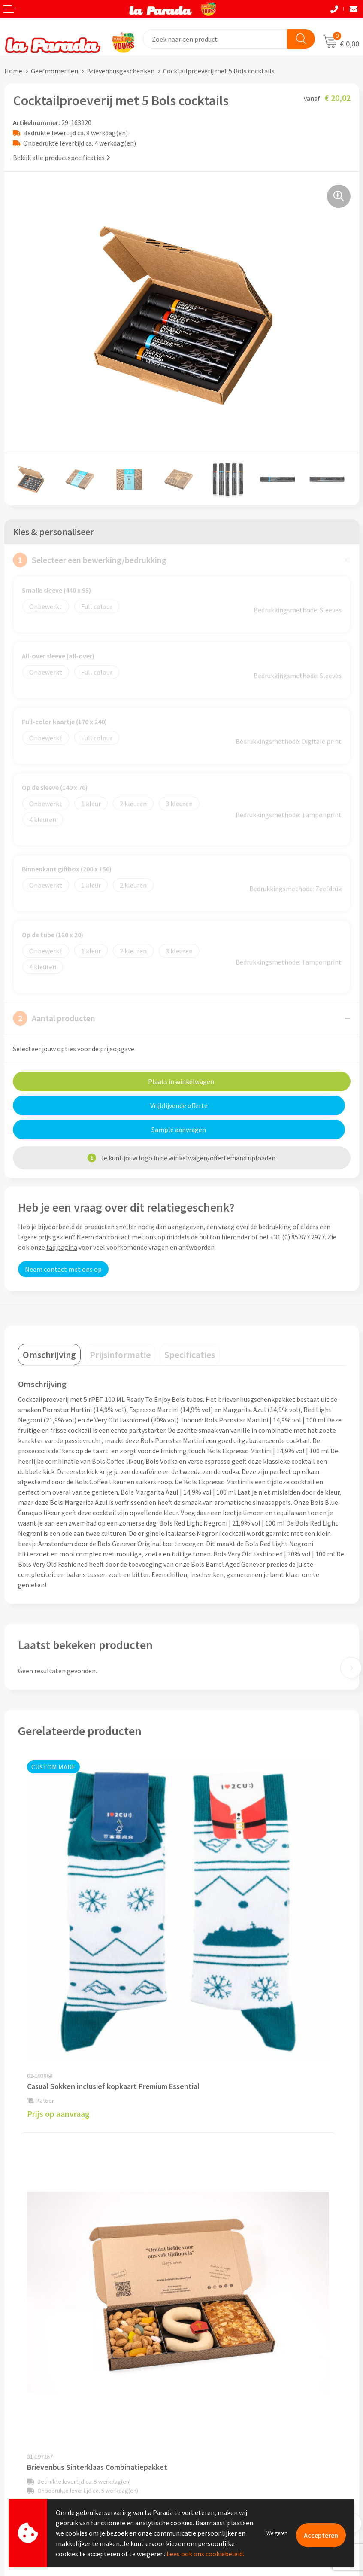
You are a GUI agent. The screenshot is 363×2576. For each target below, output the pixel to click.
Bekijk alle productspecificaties (61, 157)
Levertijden (20, 2436)
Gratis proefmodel (31, 2410)
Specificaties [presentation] (189, 1331)
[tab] (49, 1330)
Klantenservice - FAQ (34, 2397)
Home (13, 71)
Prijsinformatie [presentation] (120, 1331)
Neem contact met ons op (63, 1245)
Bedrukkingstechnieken (220, 2409)
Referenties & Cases (215, 2277)
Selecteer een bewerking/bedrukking (89, 560)
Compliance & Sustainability (227, 2291)
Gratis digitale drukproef (40, 2423)
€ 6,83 (47, 2178)
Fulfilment (20, 2475)
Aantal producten (54, 1018)
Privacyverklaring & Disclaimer (230, 2317)
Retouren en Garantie (36, 2449)
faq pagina (61, 1223)
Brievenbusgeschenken (120, 71)
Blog (193, 2449)
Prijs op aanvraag (58, 1945)
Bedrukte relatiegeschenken (227, 2422)
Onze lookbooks (210, 2435)
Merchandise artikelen (218, 2396)
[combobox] (215, 39)
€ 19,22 (213, 1942)
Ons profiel (202, 2264)
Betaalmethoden (29, 2462)
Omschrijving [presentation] (49, 1331)
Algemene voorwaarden (220, 2303)
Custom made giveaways (221, 2383)
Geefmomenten (54, 71)
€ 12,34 (213, 2178)
